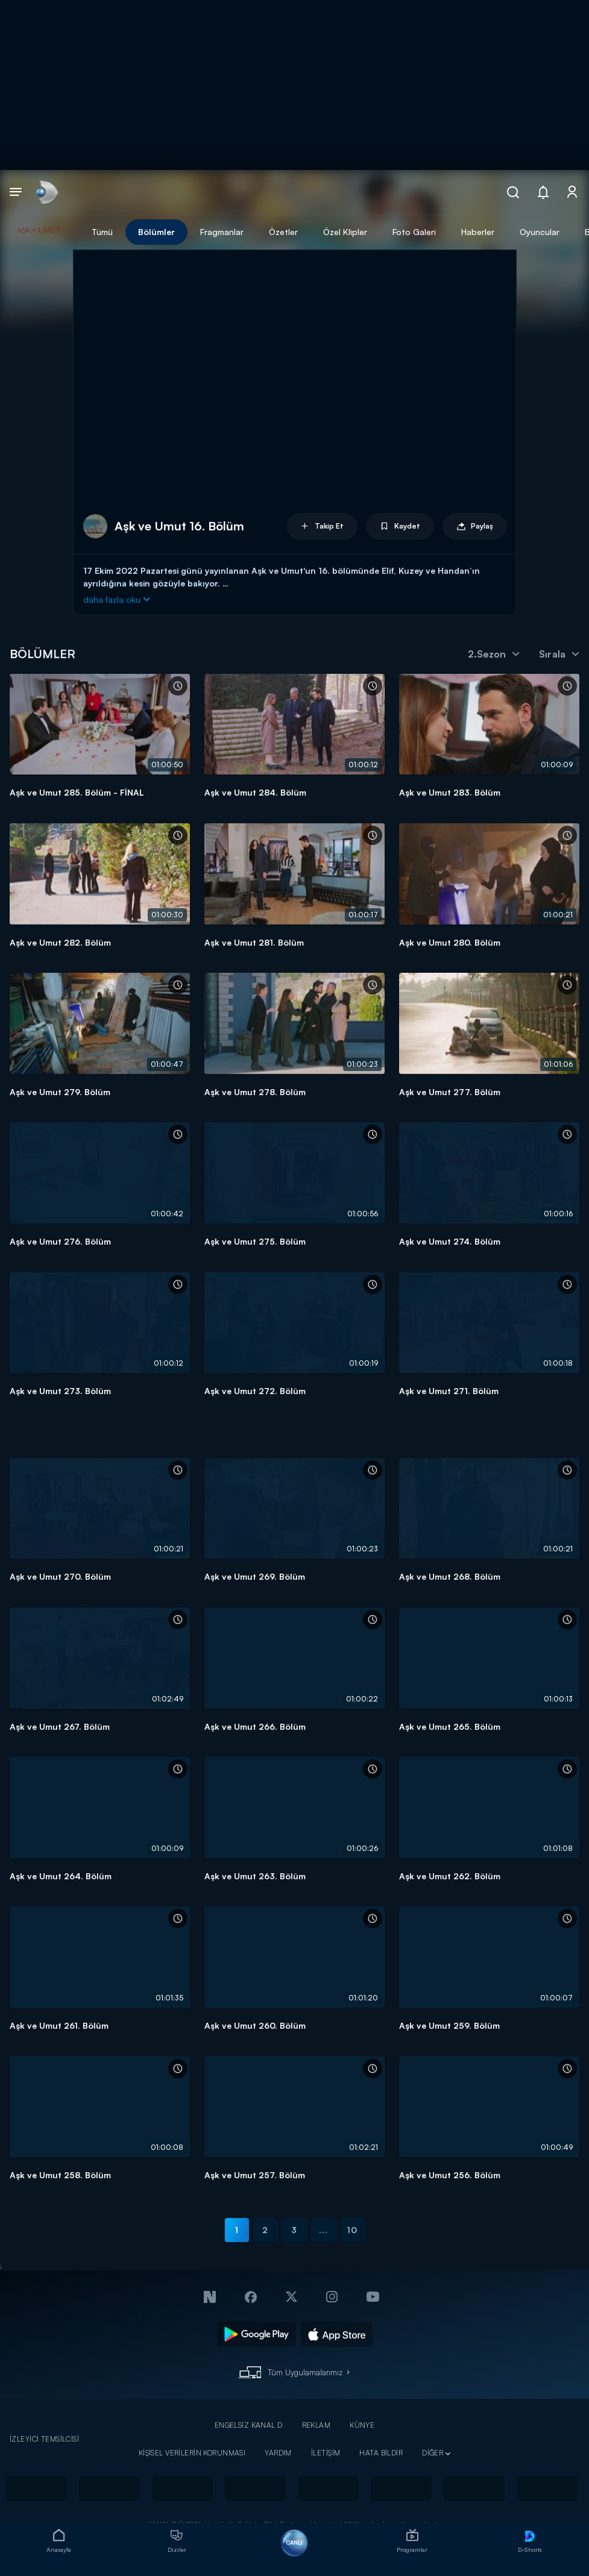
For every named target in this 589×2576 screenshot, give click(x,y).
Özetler (283, 232)
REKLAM (316, 2425)
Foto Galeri (414, 232)
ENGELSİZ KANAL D (249, 2425)
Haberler (477, 232)
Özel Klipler (345, 232)
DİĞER (432, 2452)
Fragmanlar (222, 232)
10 (352, 2230)
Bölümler (156, 232)
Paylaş (474, 526)
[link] (45, 192)
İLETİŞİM (325, 2452)
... (323, 2230)
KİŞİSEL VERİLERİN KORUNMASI (192, 2452)
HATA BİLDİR (381, 2452)
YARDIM (278, 2452)
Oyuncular (539, 232)
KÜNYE (362, 2425)
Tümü (102, 232)
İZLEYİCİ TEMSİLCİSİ (44, 2438)
